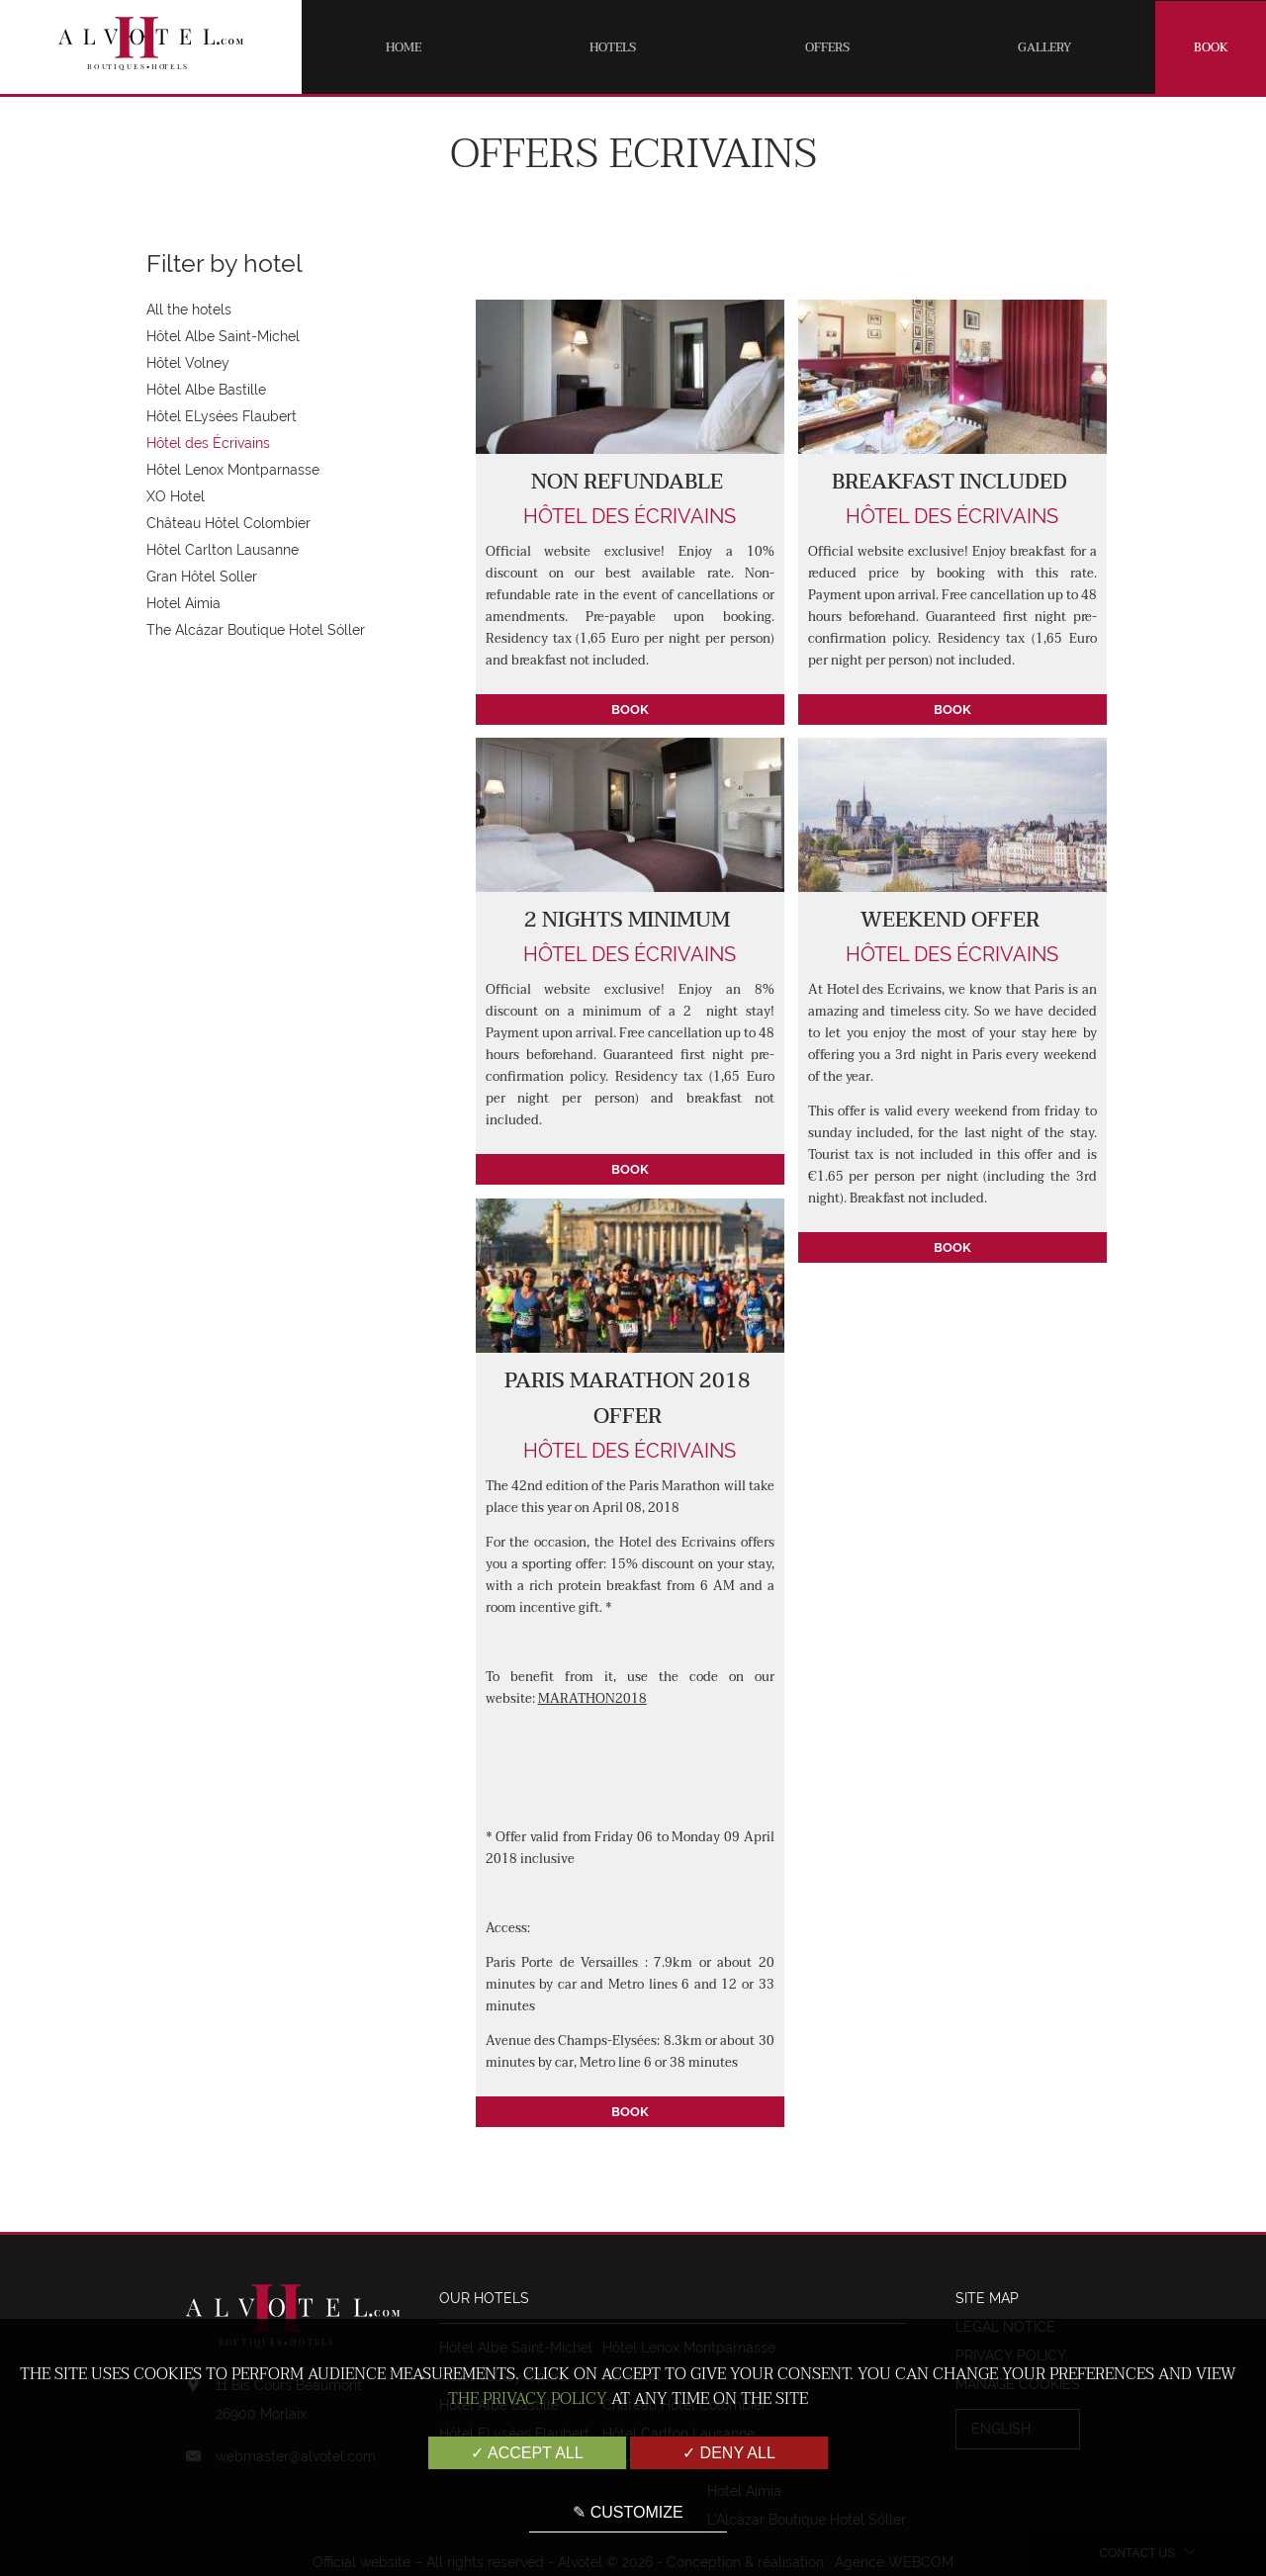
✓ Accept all (527, 2452)
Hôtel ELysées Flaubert (221, 416)
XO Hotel (175, 496)
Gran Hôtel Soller (201, 576)
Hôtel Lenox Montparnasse (232, 470)
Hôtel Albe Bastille (206, 390)
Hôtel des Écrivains (208, 443)
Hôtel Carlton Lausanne (222, 550)
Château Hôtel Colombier (228, 523)
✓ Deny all (728, 2452)
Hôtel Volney (187, 363)
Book (1211, 47)
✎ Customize (627, 2512)
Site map (987, 2298)
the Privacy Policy (527, 2399)
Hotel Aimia (183, 603)
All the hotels (188, 309)
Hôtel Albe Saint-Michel (223, 336)
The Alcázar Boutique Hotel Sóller (255, 630)
